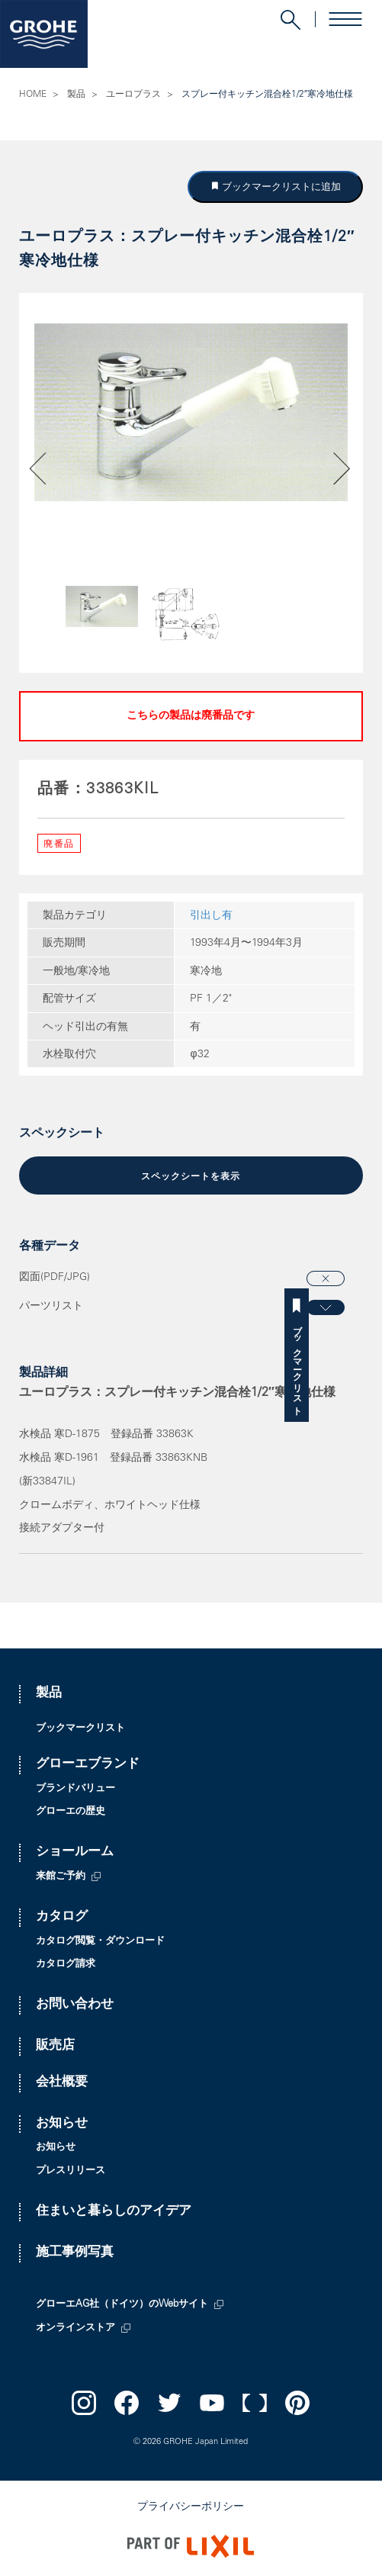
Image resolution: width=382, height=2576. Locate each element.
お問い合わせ (75, 2005)
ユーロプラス (133, 94)
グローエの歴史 (70, 1812)
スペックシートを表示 (190, 1177)
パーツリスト (51, 1306)
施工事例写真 (75, 2252)
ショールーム (75, 1852)
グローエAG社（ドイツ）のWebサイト (122, 2305)
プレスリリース (70, 2171)
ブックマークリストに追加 (281, 186)
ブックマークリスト (369, 1365)
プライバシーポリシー (190, 2507)
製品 (76, 94)
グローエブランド (88, 1764)
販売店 (55, 2046)
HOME (33, 94)
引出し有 (211, 916)
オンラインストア (75, 2328)
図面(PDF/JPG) (54, 1277)
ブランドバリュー (75, 1789)
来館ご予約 (60, 1877)
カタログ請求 (65, 1965)
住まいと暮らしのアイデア (113, 2211)
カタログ (62, 1917)
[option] (191, 412)
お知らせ (62, 2124)
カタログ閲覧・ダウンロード (100, 1942)
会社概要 (62, 2082)
